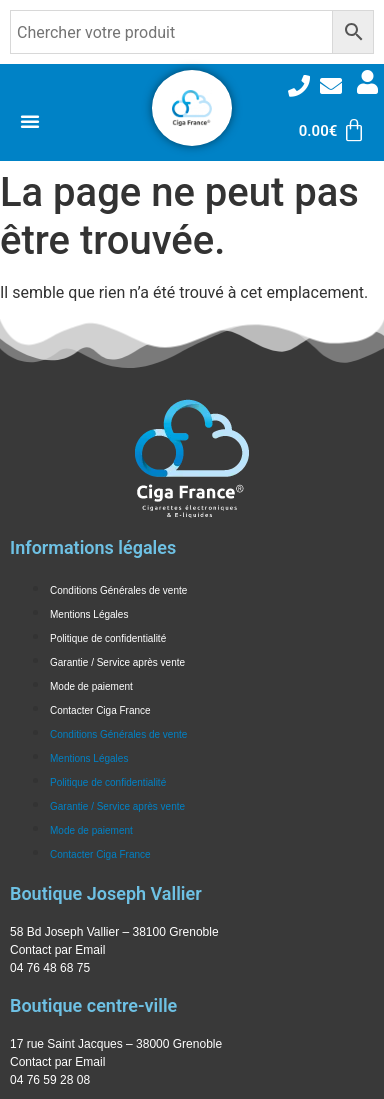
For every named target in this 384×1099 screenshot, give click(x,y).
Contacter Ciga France (100, 710)
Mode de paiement (91, 686)
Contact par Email (57, 950)
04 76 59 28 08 (50, 1080)
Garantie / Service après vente (117, 662)
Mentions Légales (89, 614)
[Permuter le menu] (30, 121)
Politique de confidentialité (108, 638)
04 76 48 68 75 (50, 968)
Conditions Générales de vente (118, 590)
